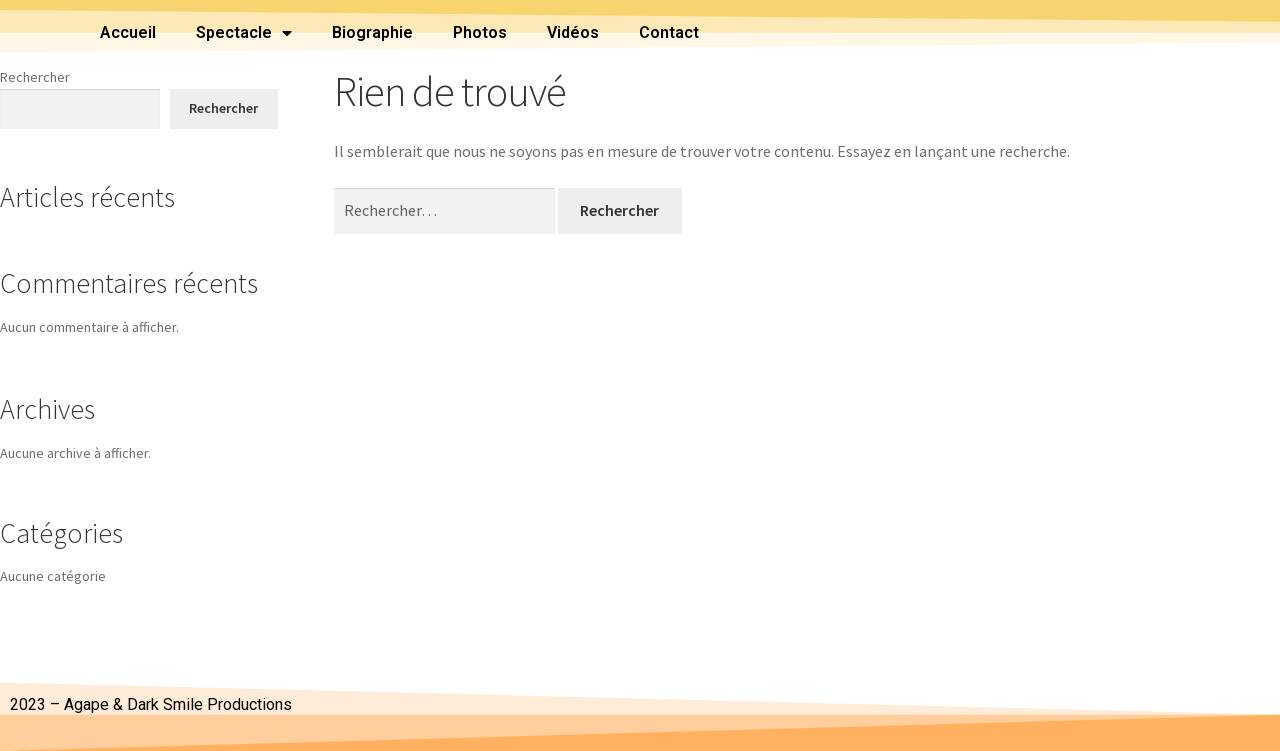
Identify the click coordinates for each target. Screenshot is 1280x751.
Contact (669, 32)
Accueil (128, 32)
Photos (480, 32)
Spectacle (244, 33)
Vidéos (573, 32)
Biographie (372, 32)
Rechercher (35, 77)
